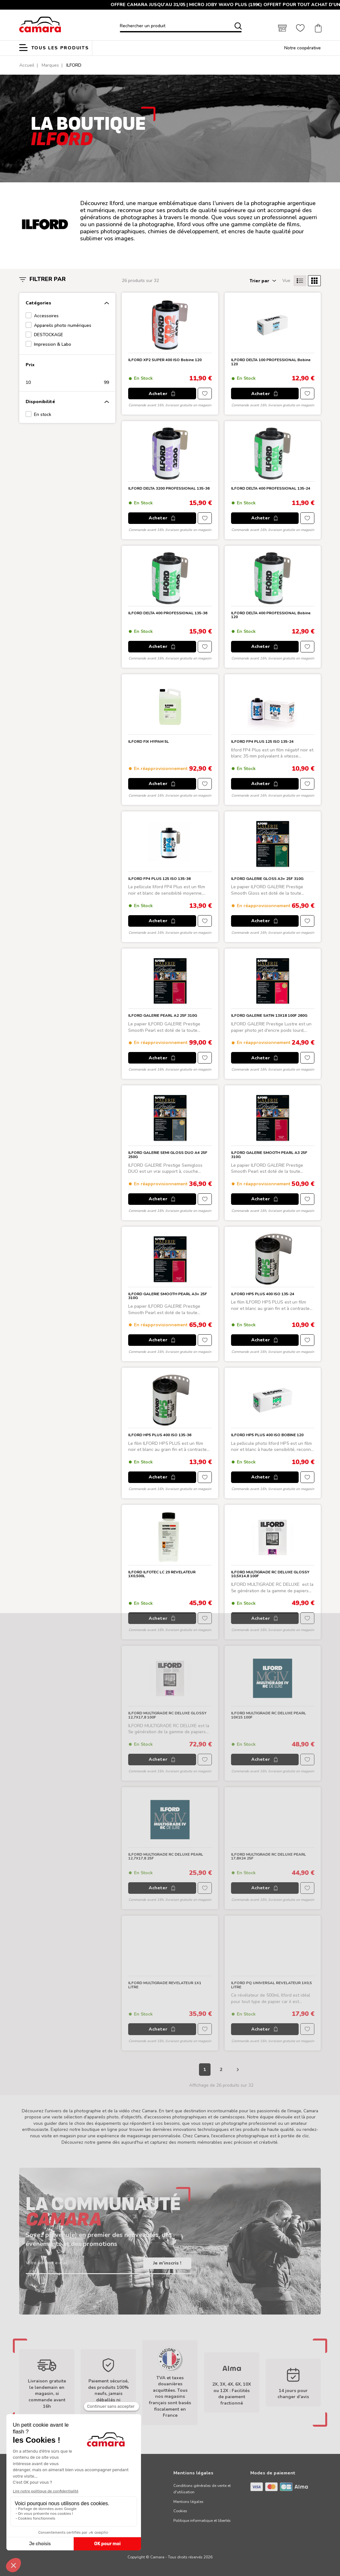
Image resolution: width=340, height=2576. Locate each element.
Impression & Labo (52, 344)
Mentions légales (188, 2501)
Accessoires (46, 316)
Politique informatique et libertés (202, 2520)
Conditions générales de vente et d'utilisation (202, 2489)
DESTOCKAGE (48, 335)
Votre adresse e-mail (47, 2263)
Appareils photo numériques (62, 325)
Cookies (180, 2511)
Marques (50, 65)
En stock (42, 414)
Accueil (26, 65)
